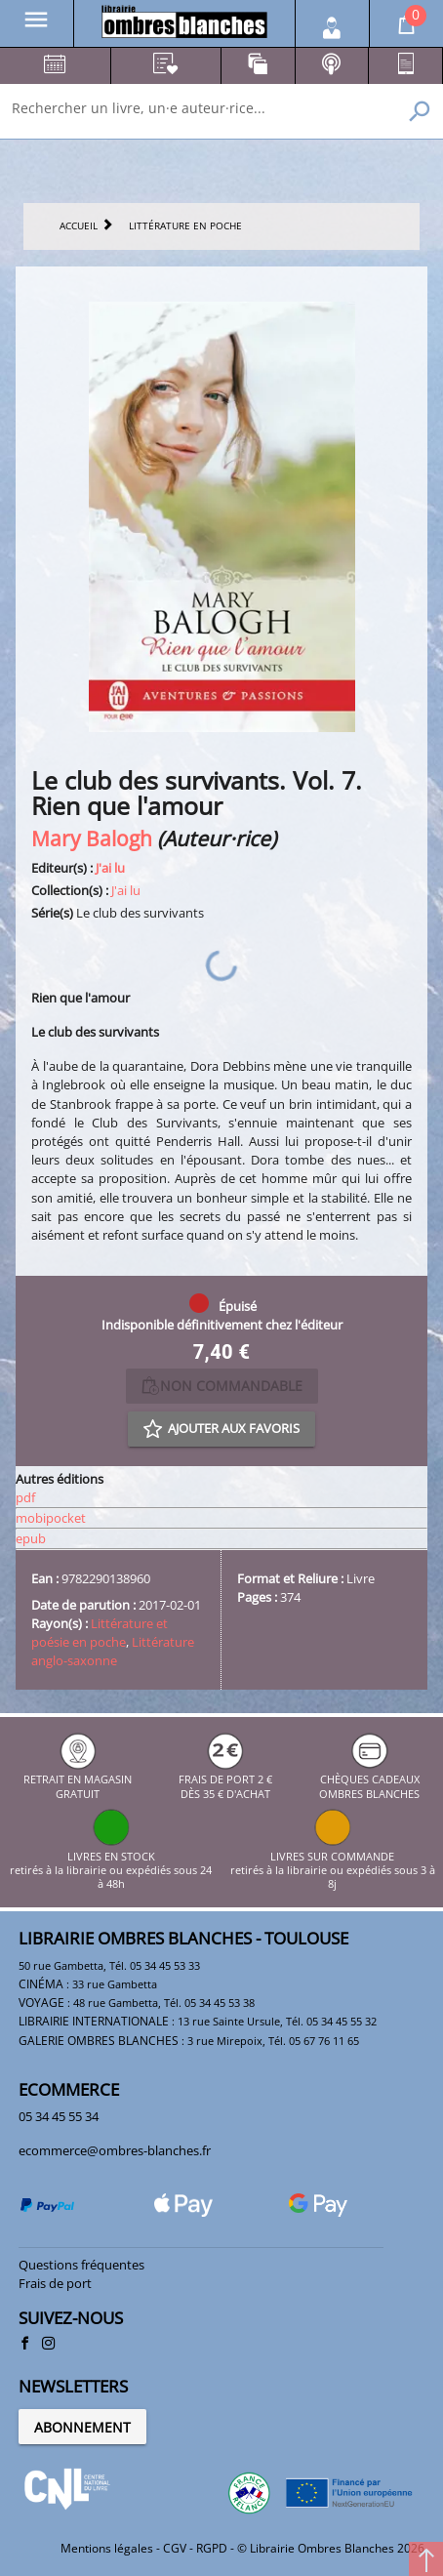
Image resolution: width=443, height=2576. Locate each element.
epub (31, 1538)
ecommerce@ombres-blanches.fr (115, 2150)
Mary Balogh (91, 838)
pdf (25, 1497)
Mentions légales (106, 2548)
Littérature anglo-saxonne (112, 1651)
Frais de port (55, 2283)
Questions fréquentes (81, 2264)
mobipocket (51, 1518)
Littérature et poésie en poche (99, 1633)
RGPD (211, 2548)
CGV (174, 2548)
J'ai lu (110, 868)
